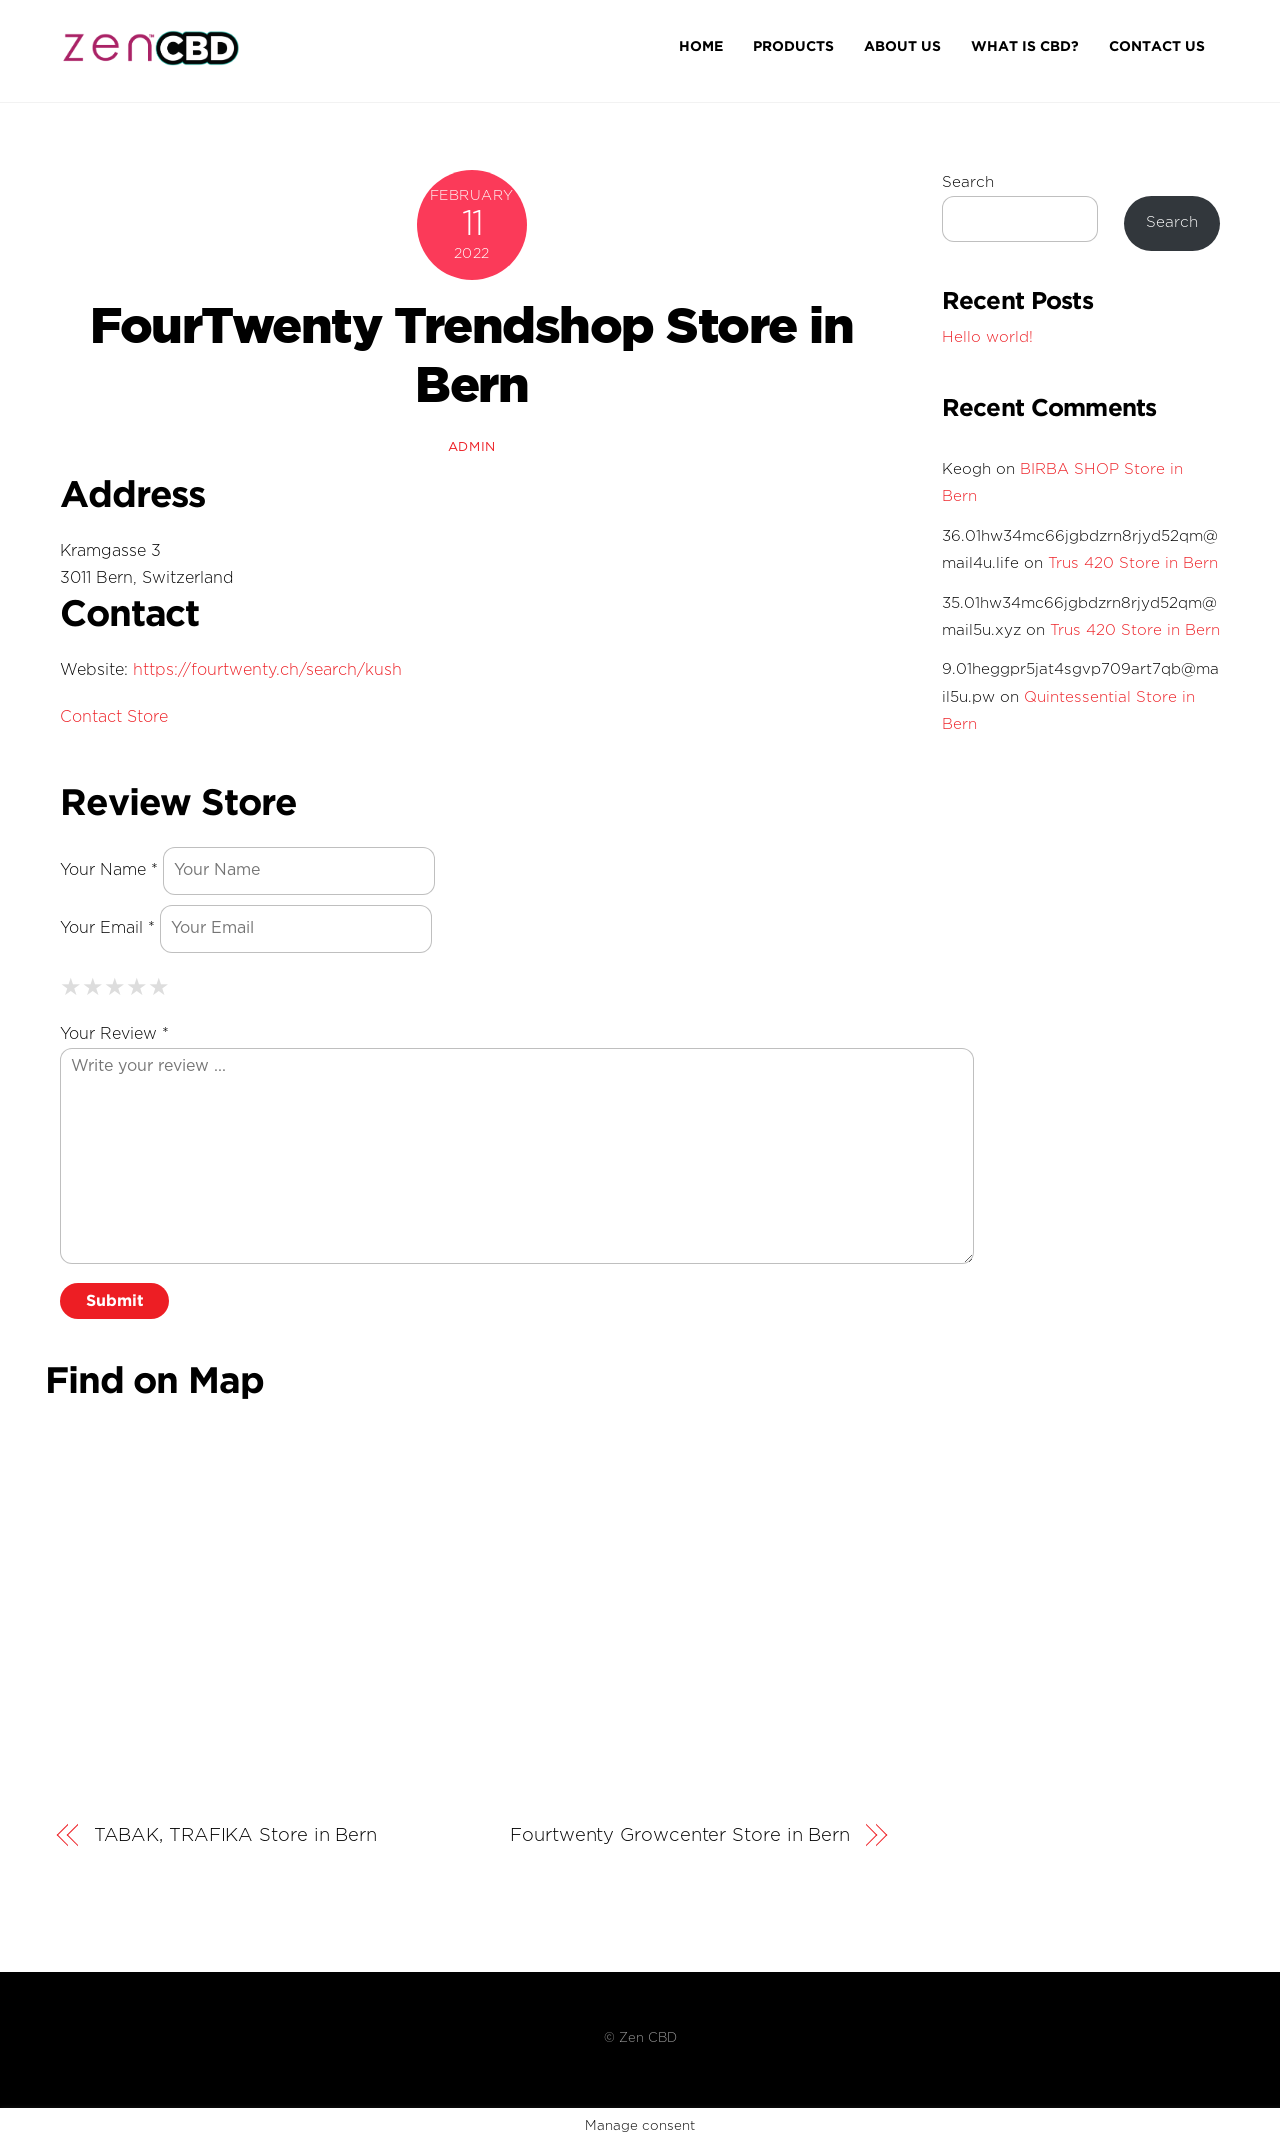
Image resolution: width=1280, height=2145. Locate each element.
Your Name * (109, 870)
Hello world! (987, 337)
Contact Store (114, 717)
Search (968, 182)
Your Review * (114, 1034)
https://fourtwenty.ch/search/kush (267, 670)
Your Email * (107, 928)
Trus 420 (1133, 563)
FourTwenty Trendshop (471, 355)
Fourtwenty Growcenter (680, 1836)
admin (472, 447)
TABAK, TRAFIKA (235, 1836)
